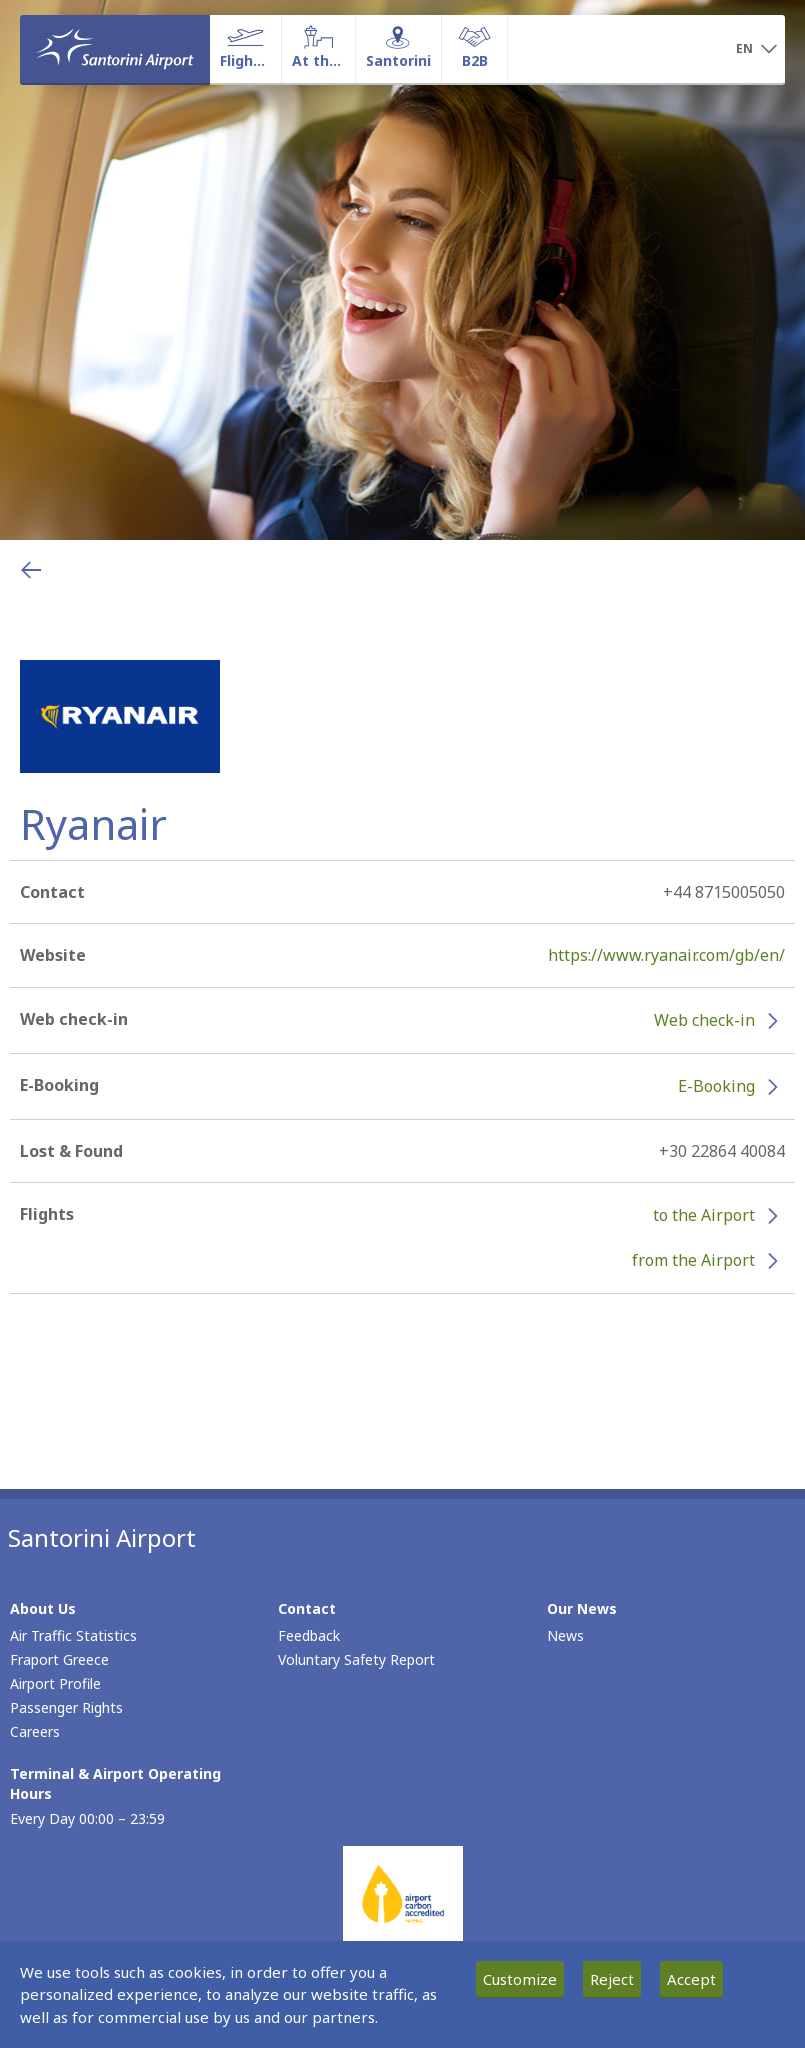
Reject (612, 1979)
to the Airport (704, 1215)
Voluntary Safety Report (356, 1659)
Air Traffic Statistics (73, 1635)
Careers (35, 1731)
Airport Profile (55, 1683)
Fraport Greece (59, 1659)
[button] (756, 50)
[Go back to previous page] (31, 570)
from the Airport (693, 1260)
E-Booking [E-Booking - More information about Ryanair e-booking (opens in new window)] (716, 1086)
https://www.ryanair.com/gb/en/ (666, 955)
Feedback (309, 1635)
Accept (691, 1979)
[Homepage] (115, 49)
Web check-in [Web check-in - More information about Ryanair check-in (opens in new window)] (704, 1020)
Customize (520, 1979)
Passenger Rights (66, 1707)
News (565, 1635)
